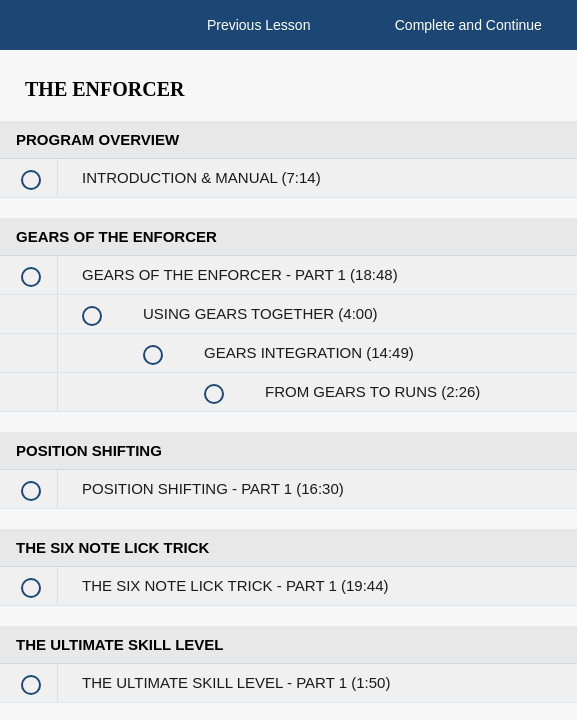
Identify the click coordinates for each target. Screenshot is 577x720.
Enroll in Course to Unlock (363, 338)
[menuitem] (75, 45)
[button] (20, 35)
